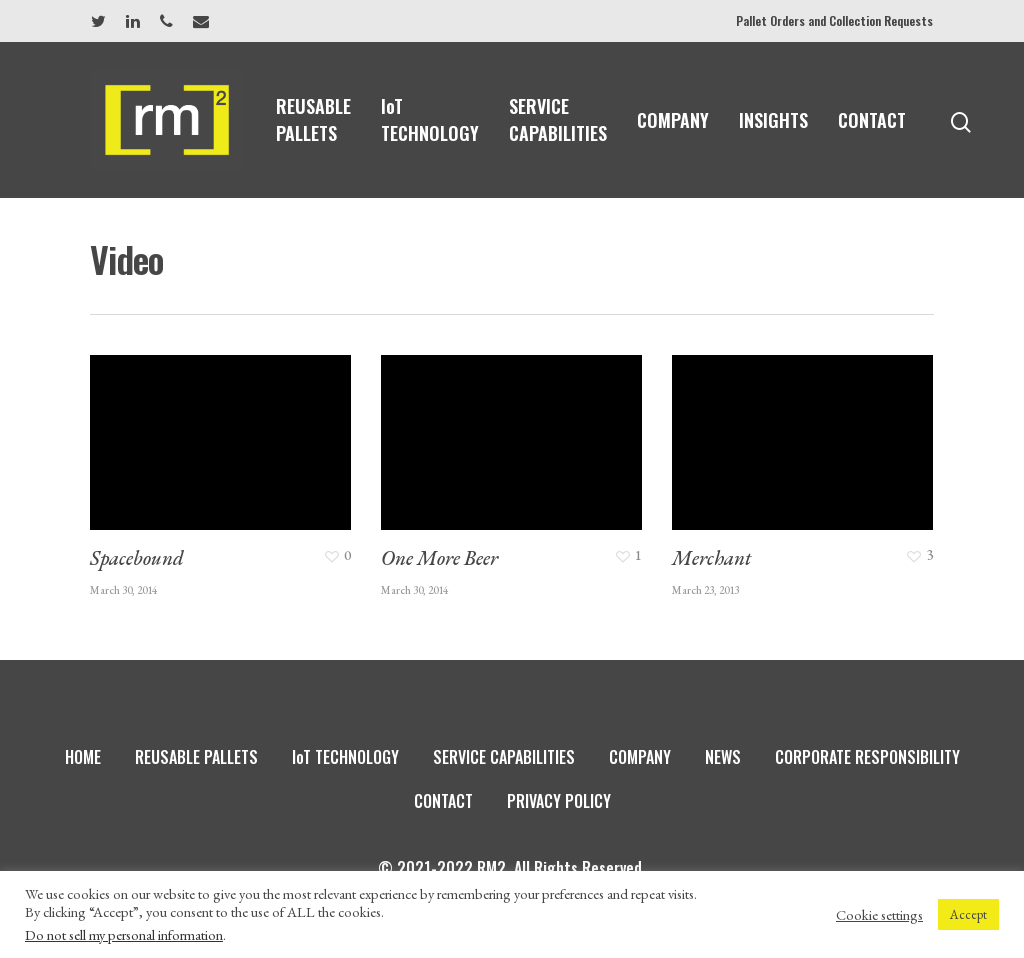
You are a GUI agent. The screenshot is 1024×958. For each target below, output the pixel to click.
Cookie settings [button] (879, 915)
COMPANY (673, 120)
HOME (83, 757)
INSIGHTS (773, 120)
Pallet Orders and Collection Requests (834, 20)
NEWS (723, 757)
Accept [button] (968, 914)
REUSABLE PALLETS (313, 119)
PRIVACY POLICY (559, 801)
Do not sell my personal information (124, 934)
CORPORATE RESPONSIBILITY (867, 757)
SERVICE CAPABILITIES (558, 119)
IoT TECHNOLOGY (430, 119)
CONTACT (872, 120)
